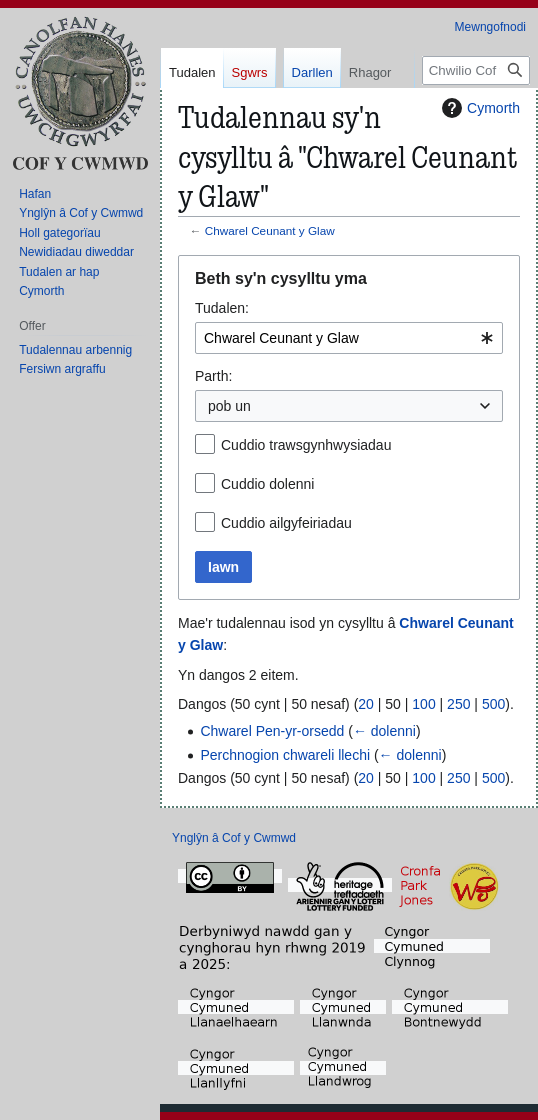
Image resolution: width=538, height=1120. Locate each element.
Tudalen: (222, 308)
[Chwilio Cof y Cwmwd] (476, 150)
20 (366, 704)
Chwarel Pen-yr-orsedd (272, 731)
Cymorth (478, 108)
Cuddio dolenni (267, 484)
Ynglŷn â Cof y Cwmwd (234, 838)
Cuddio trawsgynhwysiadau (306, 445)
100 (423, 704)
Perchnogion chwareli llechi (285, 755)
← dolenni (384, 731)
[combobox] (349, 338)
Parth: (213, 376)
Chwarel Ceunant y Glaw (270, 230)
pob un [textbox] (229, 406)
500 (493, 704)
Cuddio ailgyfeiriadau (286, 523)
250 (458, 704)
